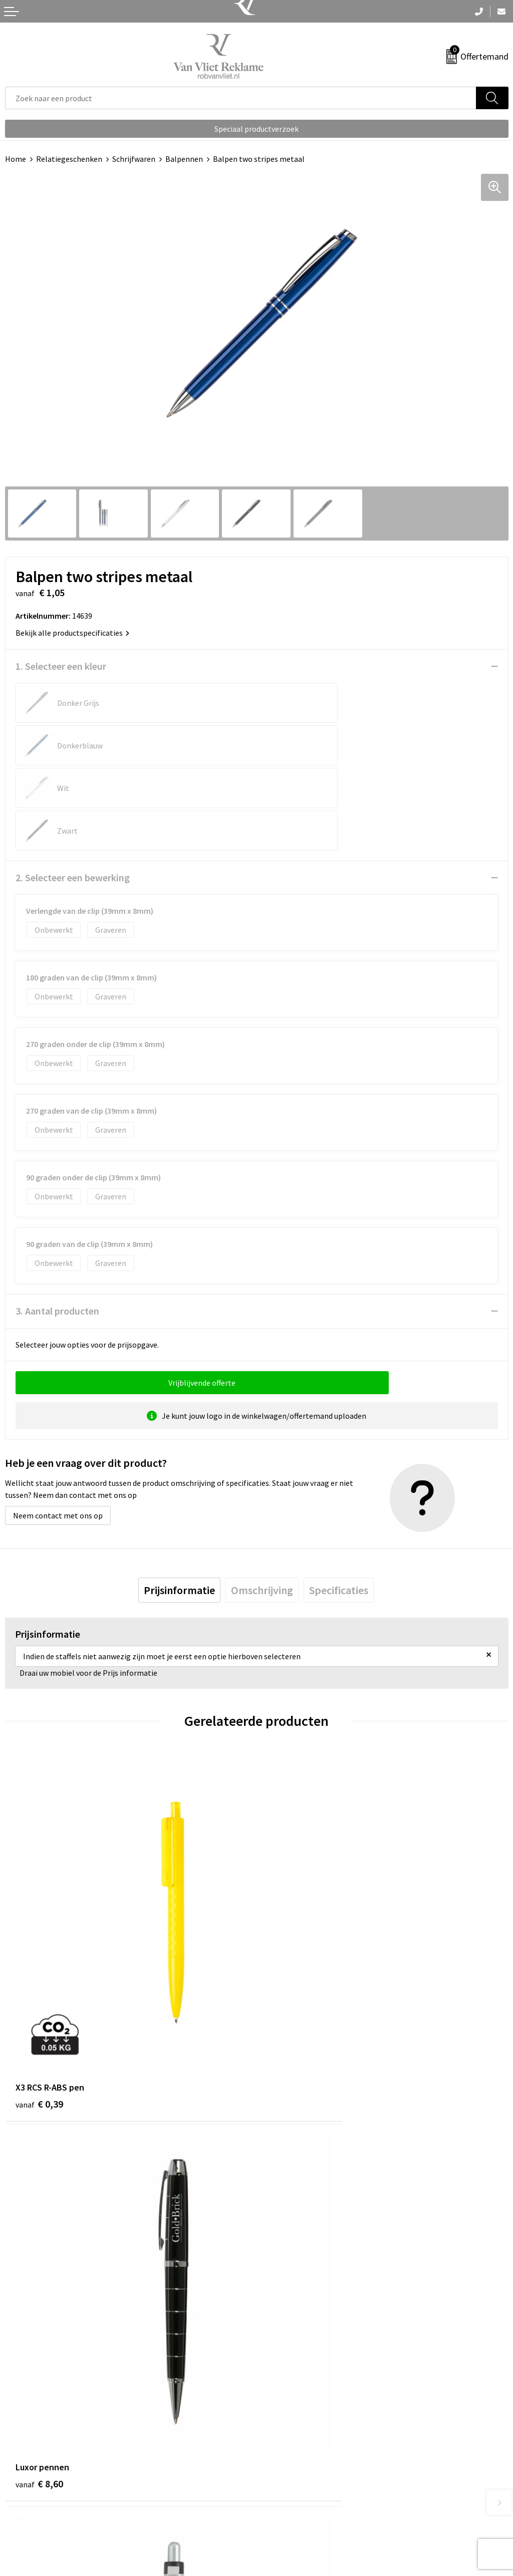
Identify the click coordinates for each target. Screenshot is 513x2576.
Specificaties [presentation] (338, 1505)
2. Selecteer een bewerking (73, 792)
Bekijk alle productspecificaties (72, 633)
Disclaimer (280, 2526)
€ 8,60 (291, 1933)
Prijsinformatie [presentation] (179, 1505)
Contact (19, 2481)
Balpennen (184, 159)
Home (15, 159)
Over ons (277, 2315)
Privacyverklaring (291, 2511)
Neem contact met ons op (58, 1430)
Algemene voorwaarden (302, 2481)
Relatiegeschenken (69, 159)
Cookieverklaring (291, 2496)
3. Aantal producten (57, 1225)
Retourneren (27, 2496)
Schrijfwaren (133, 159)
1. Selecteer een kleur (61, 666)
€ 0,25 (39, 2230)
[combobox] (240, 98)
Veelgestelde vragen (296, 2331)
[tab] (179, 1504)
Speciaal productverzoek (256, 129)
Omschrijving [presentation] (262, 1505)
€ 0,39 (39, 1933)
